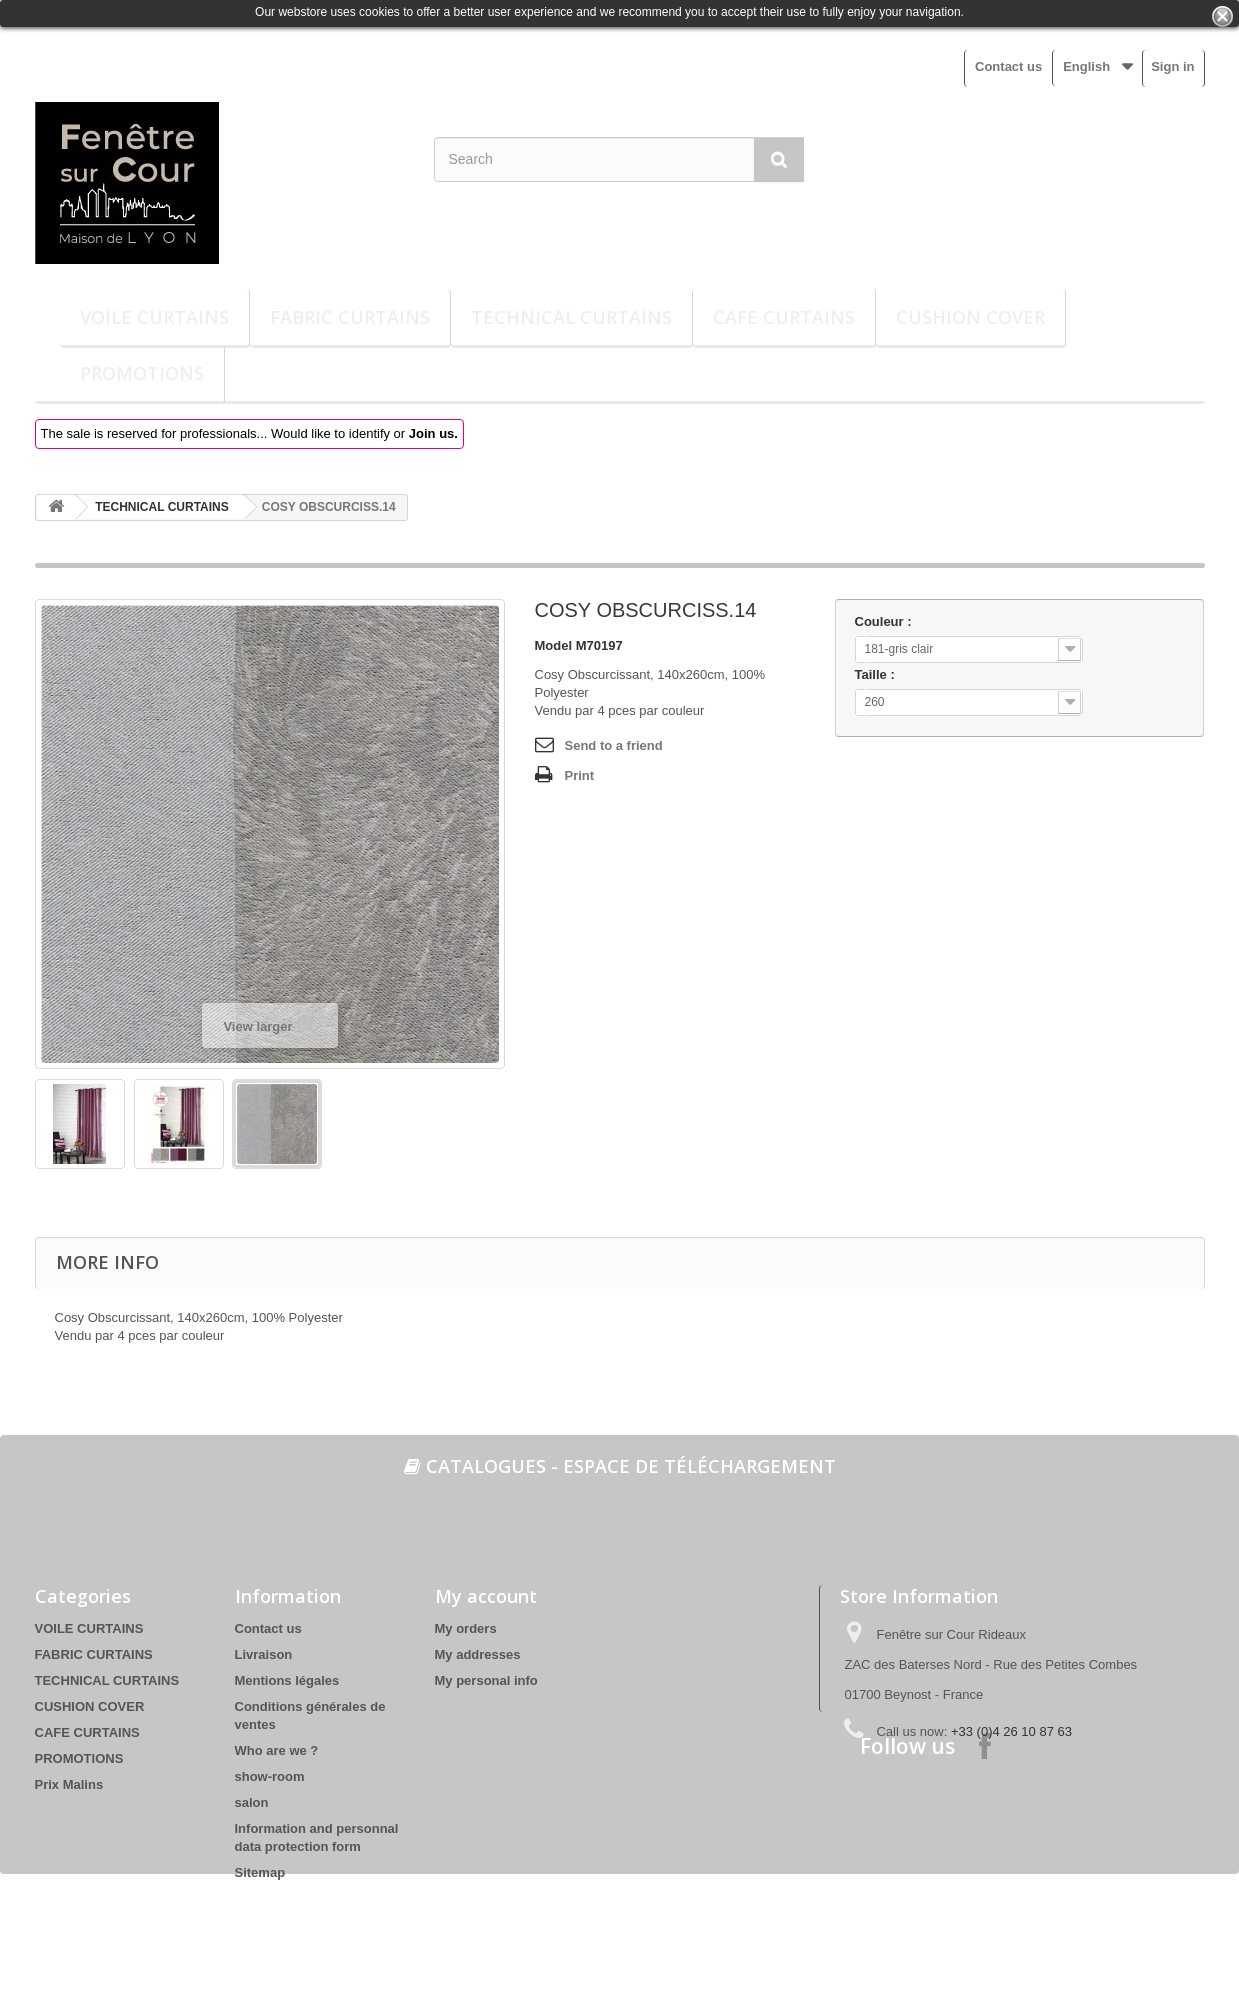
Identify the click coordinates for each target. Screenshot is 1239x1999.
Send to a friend (614, 745)
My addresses (478, 1654)
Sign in (1172, 66)
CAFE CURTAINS (784, 317)
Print (580, 775)
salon (252, 1802)
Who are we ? (277, 1750)
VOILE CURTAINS (154, 317)
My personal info (486, 1680)
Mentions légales (287, 1680)
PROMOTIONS (142, 373)
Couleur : (885, 621)
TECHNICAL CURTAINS (571, 317)
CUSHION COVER (970, 317)
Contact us (1008, 66)
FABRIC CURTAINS (350, 317)
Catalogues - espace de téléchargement (620, 1466)
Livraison (264, 1654)
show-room (270, 1776)
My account (486, 1596)
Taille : (877, 674)
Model (554, 645)
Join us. (433, 433)
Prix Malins (69, 1784)
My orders (466, 1628)
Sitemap (260, 1872)
